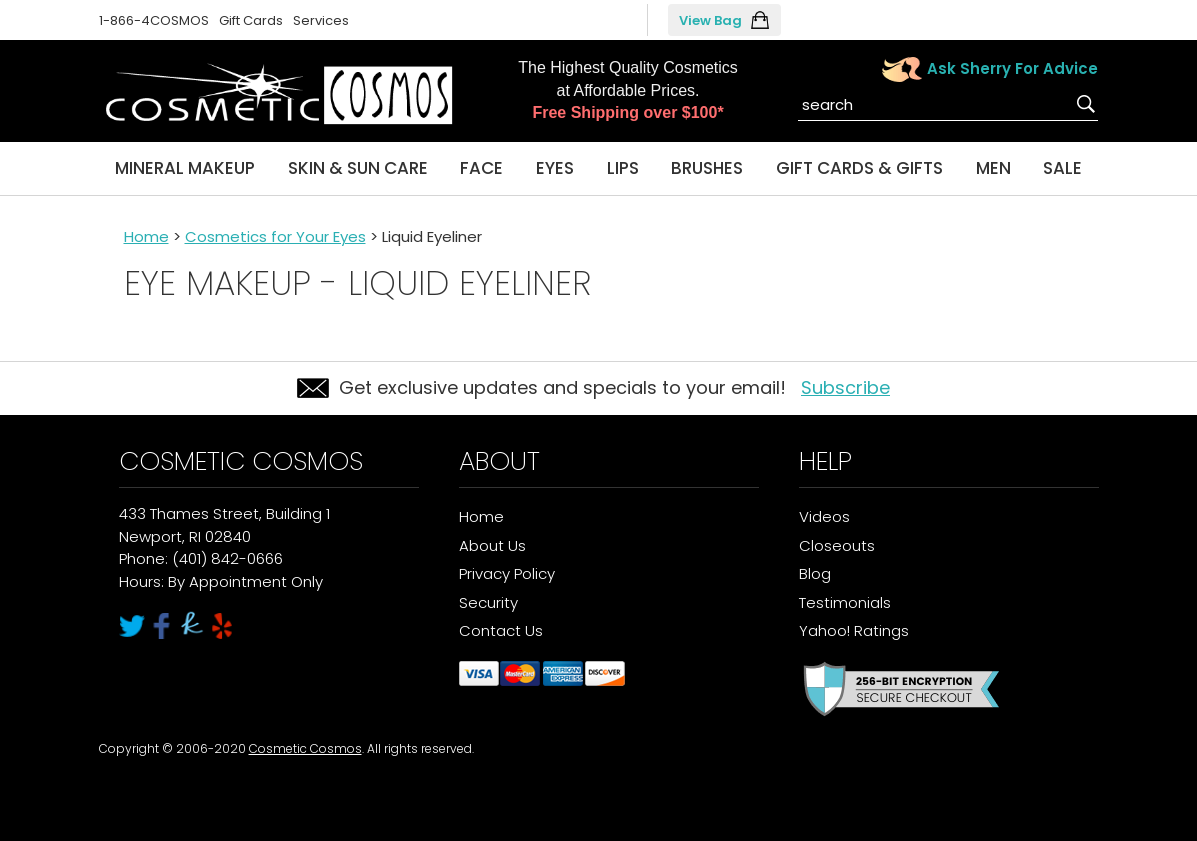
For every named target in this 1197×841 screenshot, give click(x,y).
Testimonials (845, 602)
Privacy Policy (507, 573)
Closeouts (837, 545)
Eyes (555, 168)
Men (993, 168)
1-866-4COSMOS (154, 20)
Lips (623, 168)
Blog (815, 573)
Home (146, 236)
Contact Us (501, 630)
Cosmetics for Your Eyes (275, 236)
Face (481, 168)
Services (321, 20)
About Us (492, 545)
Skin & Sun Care (358, 168)
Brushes (707, 168)
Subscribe (845, 387)
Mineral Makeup (185, 168)
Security (488, 602)
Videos (824, 516)
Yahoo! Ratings (854, 630)
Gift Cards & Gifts (859, 168)
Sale (1062, 168)
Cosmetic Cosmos (305, 748)
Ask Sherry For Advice (1012, 68)
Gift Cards (251, 20)
